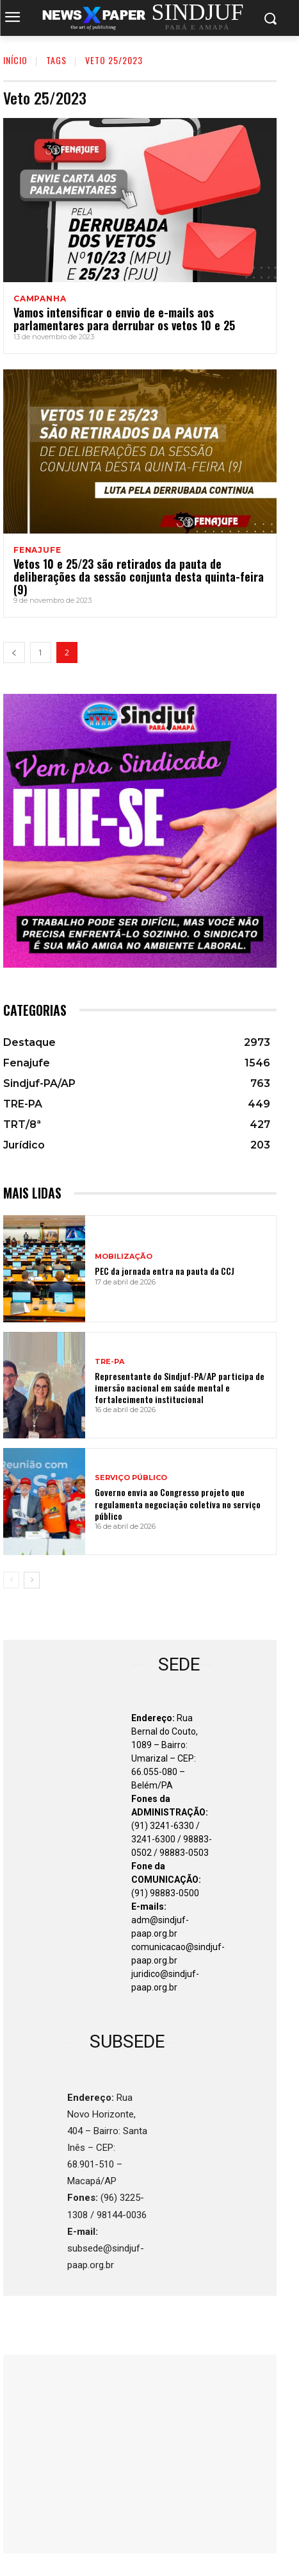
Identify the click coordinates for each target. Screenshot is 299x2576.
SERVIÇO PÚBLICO (131, 1477)
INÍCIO (15, 60)
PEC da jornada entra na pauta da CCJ (164, 1270)
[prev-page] (14, 652)
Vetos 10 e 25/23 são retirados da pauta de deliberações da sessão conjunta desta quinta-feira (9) (138, 576)
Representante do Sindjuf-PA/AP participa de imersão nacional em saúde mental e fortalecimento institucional (179, 1387)
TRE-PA (109, 1361)
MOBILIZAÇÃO (123, 1256)
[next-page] (32, 1580)
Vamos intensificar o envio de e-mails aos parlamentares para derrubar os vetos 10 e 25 (124, 318)
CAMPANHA (39, 299)
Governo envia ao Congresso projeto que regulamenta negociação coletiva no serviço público (178, 1503)
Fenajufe (37, 550)
